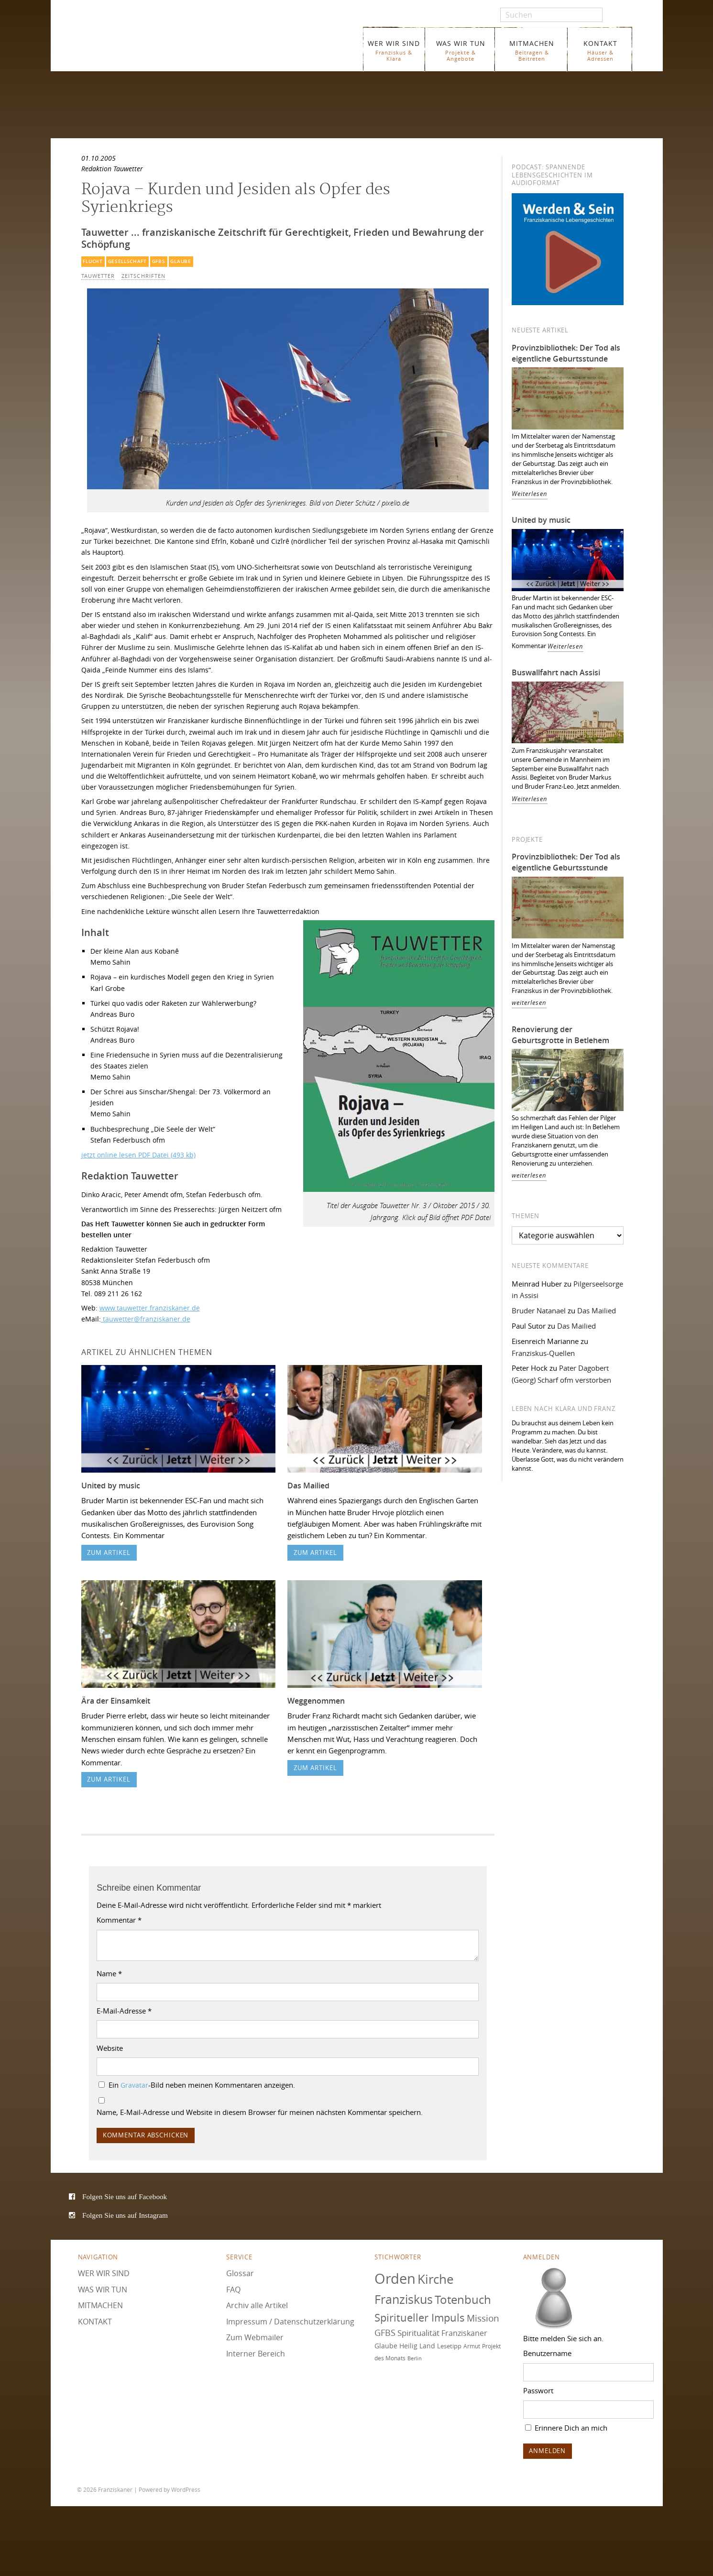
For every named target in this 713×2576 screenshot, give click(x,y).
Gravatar (134, 2085)
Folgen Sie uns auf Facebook (124, 2196)
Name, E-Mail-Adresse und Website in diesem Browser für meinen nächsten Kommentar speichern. (260, 2112)
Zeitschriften (143, 276)
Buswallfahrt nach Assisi (556, 672)
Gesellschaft (127, 261)
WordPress (185, 2489)
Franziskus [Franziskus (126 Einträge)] (403, 2299)
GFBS (158, 261)
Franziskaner (191, 44)
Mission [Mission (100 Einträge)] (483, 2318)
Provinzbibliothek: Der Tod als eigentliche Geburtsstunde (566, 353)
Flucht (92, 261)
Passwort (538, 2390)
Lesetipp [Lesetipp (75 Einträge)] (449, 2346)
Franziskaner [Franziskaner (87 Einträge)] (464, 2333)
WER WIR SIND (394, 50)
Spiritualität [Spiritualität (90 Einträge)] (418, 2332)
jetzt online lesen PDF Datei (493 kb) (138, 1154)
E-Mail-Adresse (124, 2010)
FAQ (233, 2289)
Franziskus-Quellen (543, 1353)
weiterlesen (529, 1003)
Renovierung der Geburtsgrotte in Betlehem (560, 1035)
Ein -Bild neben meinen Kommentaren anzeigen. (202, 2085)
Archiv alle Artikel (257, 2305)
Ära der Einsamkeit (115, 1700)
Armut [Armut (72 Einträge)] (471, 2346)
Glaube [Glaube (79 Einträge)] (385, 2345)
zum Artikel (109, 1553)
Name (109, 1973)
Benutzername (547, 2353)
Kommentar (119, 1920)
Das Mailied (308, 1485)
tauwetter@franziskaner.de (145, 1318)
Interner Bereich (255, 2353)
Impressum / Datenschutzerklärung (290, 2321)
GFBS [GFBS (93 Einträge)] (384, 2332)
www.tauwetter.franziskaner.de (149, 1307)
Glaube (180, 261)
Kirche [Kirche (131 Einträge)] (435, 2279)
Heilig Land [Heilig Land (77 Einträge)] (417, 2346)
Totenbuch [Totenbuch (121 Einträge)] (463, 2299)
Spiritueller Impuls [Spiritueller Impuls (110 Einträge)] (419, 2317)
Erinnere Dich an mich (566, 2428)
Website (110, 2048)
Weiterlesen (530, 494)
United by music (110, 1485)
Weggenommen (316, 1700)
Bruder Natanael (539, 1310)
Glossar (240, 2273)
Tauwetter (98, 276)
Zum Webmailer (255, 2337)
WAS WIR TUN (460, 50)
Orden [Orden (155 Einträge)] (395, 2278)
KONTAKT (600, 50)
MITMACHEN (532, 50)
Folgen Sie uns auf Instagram (125, 2215)
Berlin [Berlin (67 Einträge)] (414, 2358)
